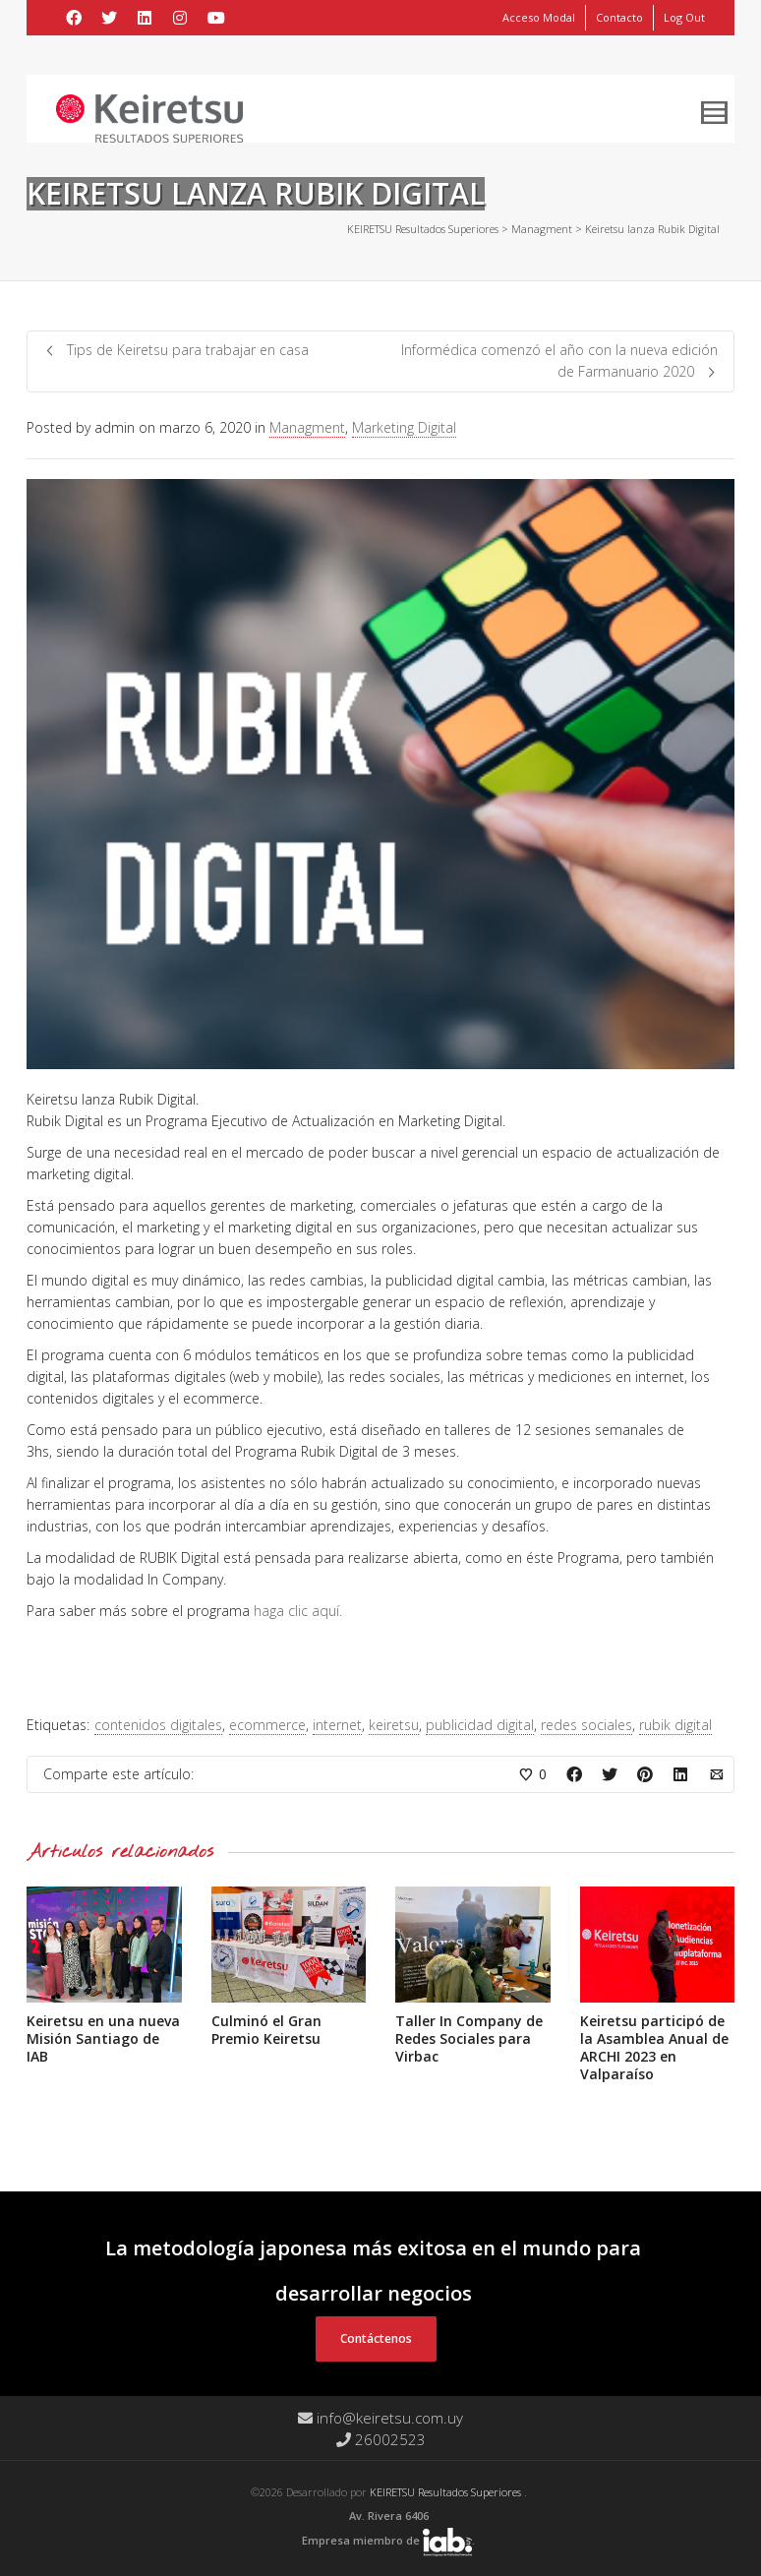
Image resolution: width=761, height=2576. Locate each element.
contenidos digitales (158, 1724)
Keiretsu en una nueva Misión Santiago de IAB (103, 2038)
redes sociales (586, 1724)
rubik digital (675, 1724)
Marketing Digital (404, 427)
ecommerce (267, 1724)
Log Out (684, 17)
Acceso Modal (538, 17)
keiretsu (394, 1724)
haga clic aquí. (298, 1610)
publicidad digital (480, 1724)
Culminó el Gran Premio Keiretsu (266, 2029)
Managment (307, 427)
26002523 (381, 2439)
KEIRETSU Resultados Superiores (447, 2492)
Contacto (619, 17)
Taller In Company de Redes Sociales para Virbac (469, 2038)
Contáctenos (376, 2338)
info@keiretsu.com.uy (380, 2417)
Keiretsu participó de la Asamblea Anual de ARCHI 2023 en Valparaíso (654, 2047)
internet (337, 1724)
